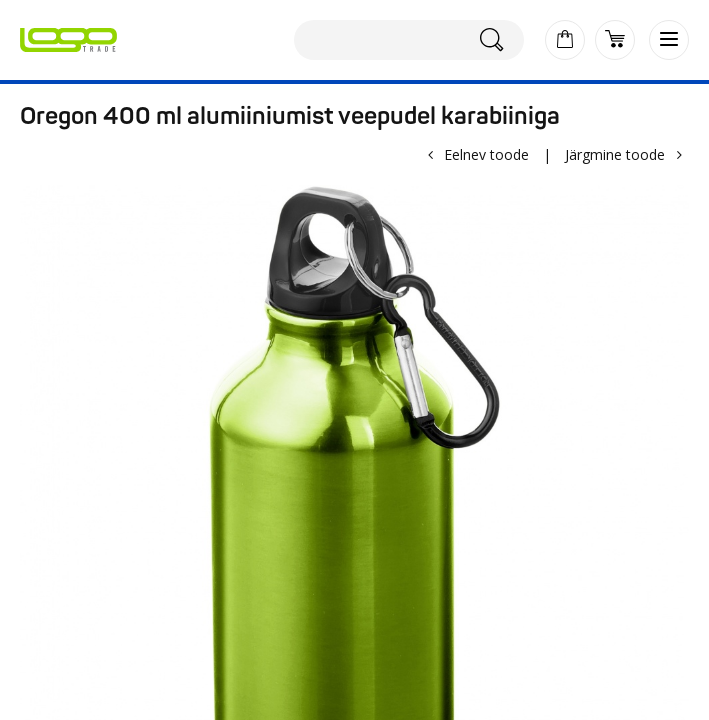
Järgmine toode (615, 154)
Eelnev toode (486, 154)
